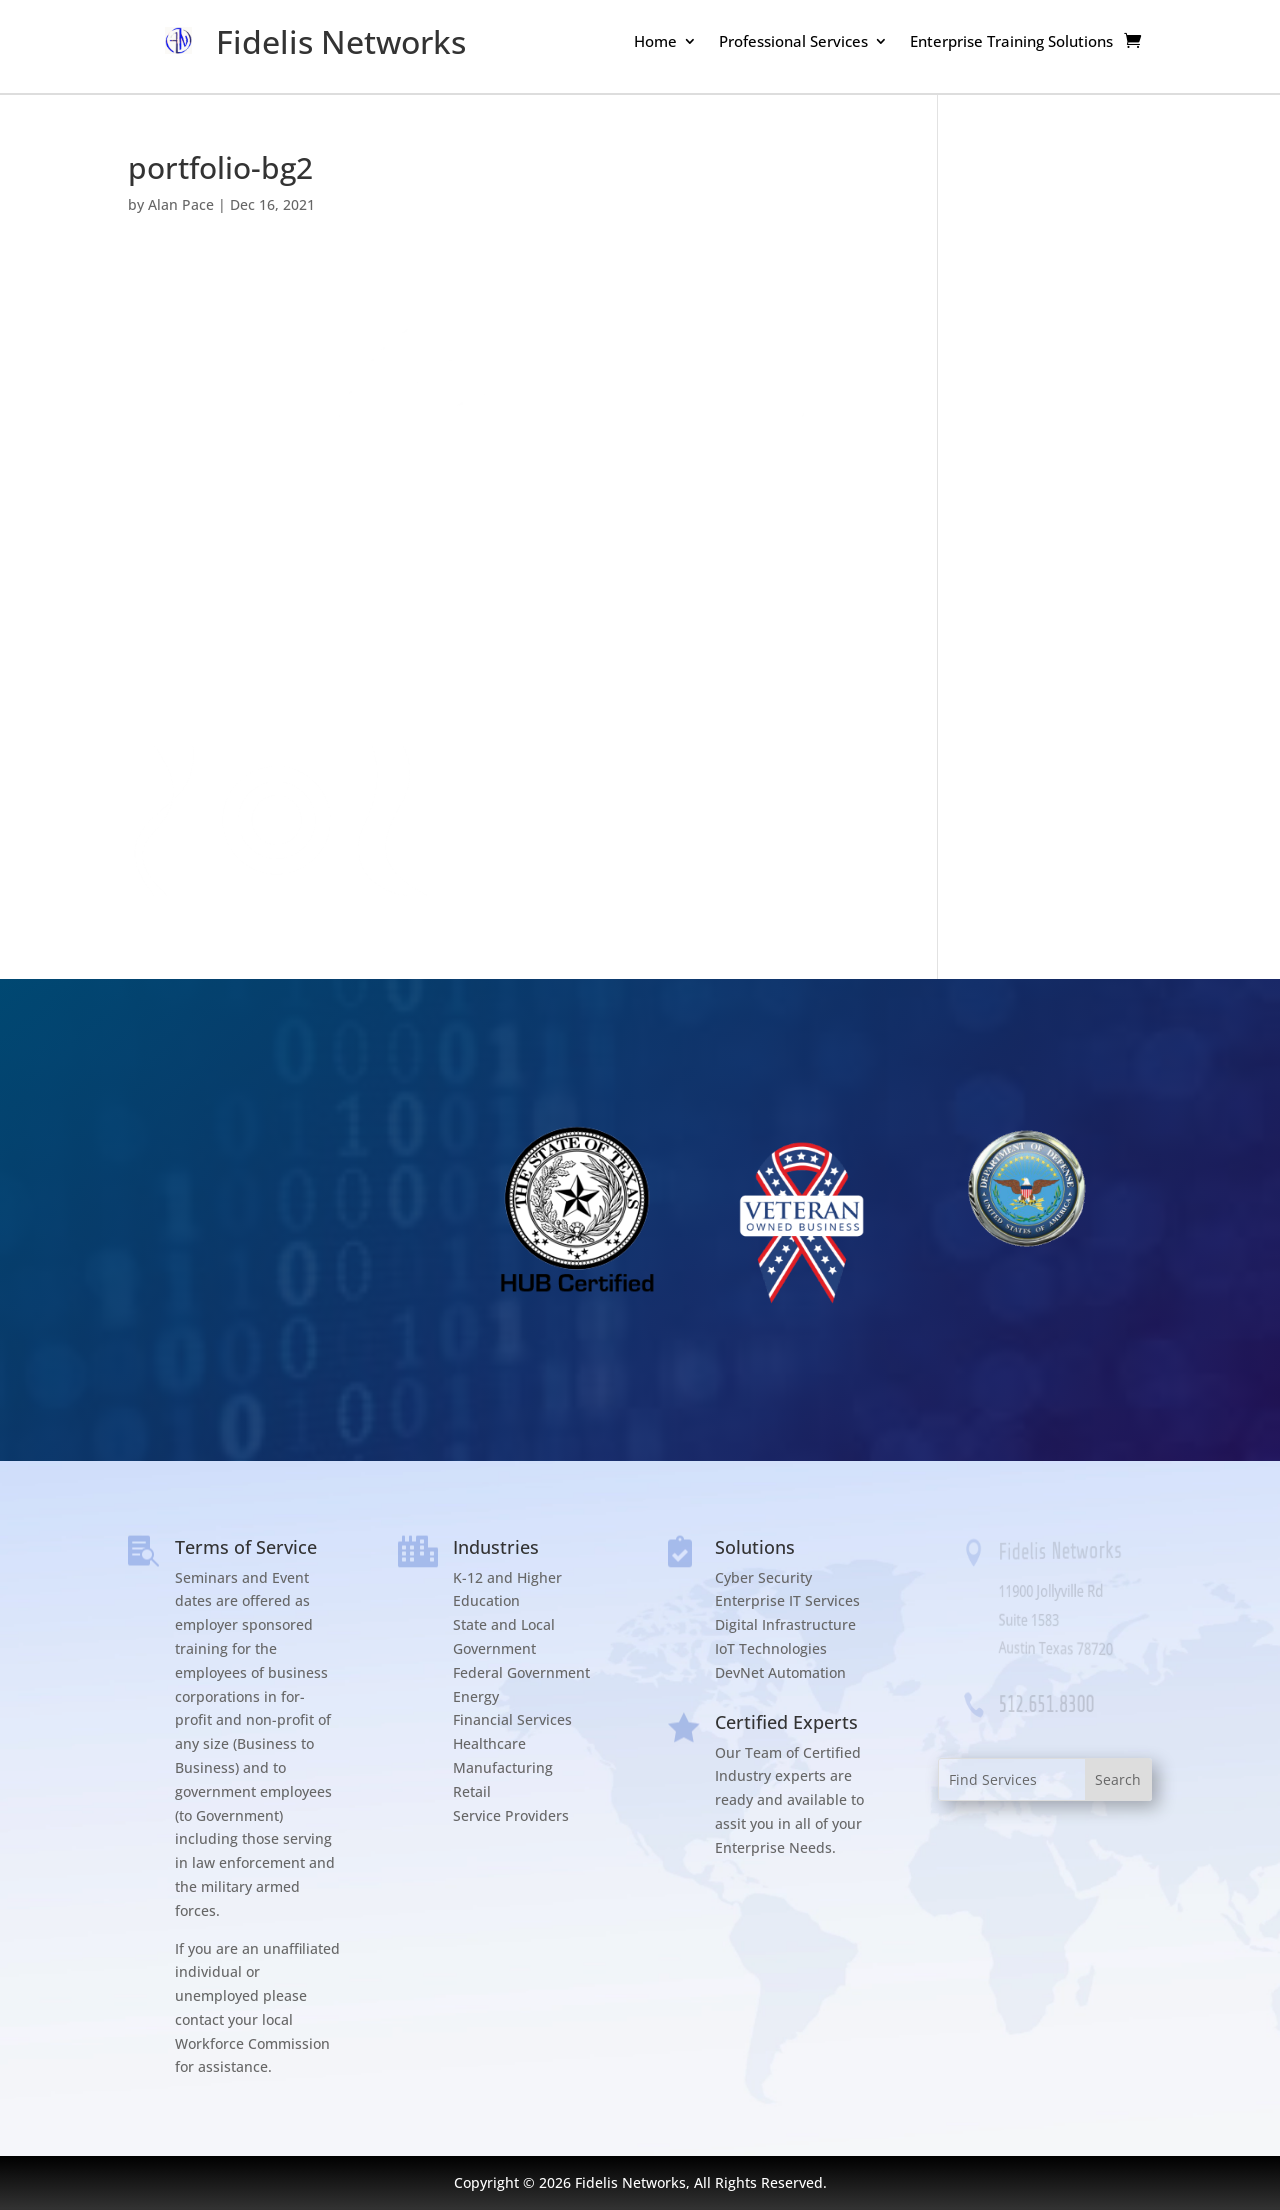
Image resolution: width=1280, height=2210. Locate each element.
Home (655, 42)
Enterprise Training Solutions (1011, 42)
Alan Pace (181, 204)
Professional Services (793, 42)
